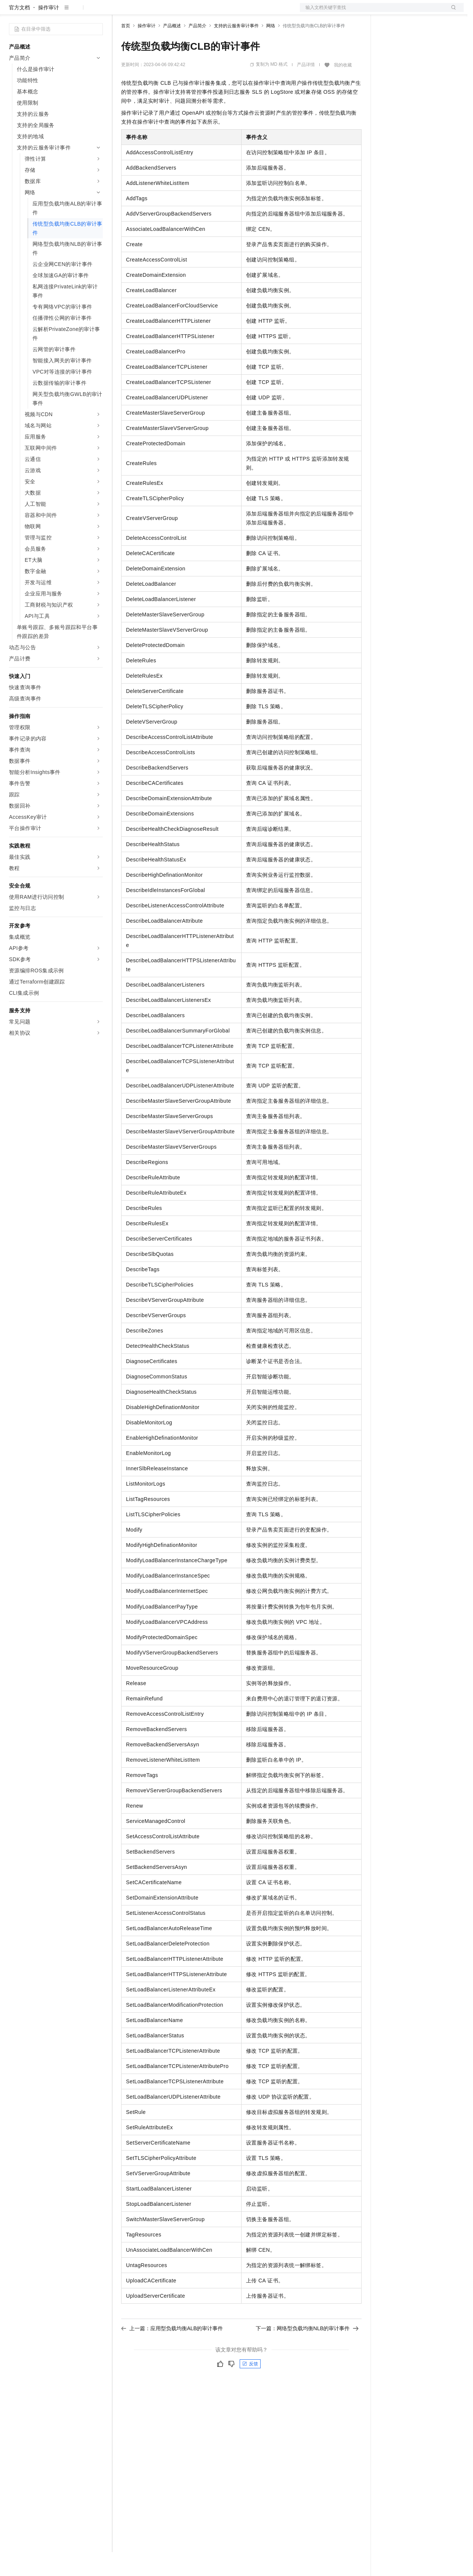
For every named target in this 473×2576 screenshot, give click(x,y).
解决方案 (120, 12)
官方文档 (19, 31)
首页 (125, 49)
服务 (220, 12)
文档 (372, 12)
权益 (143, 12)
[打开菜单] (12, 12)
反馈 (250, 2387)
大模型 (77, 12)
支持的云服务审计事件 (236, 49)
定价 (161, 12)
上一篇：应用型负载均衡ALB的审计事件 (172, 2352)
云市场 (182, 12)
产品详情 (306, 88)
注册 (424, 12)
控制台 (406, 12)
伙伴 (202, 12)
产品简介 (197, 49)
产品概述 (172, 49)
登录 (451, 12)
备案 (388, 12)
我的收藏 (343, 89)
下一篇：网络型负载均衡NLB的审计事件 (307, 2352)
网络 (270, 49)
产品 (97, 12)
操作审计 (48, 31)
